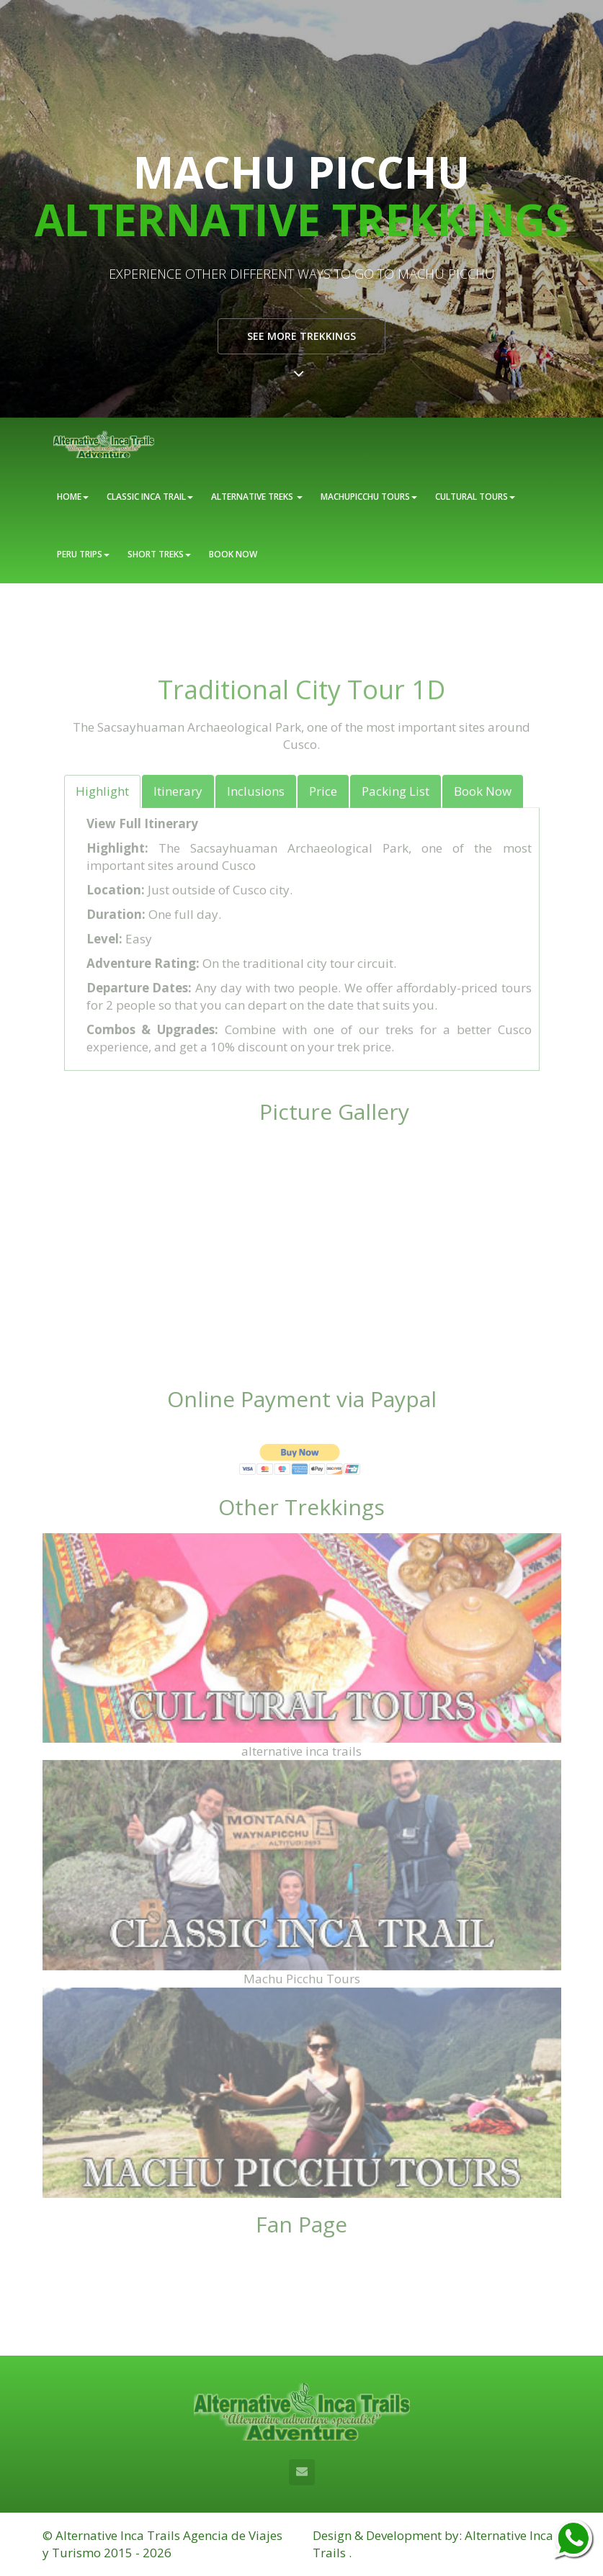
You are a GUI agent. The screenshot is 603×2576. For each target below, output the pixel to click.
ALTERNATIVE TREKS (257, 496)
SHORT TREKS (159, 554)
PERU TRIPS (83, 554)
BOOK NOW (233, 554)
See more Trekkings (301, 336)
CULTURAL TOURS (475, 496)
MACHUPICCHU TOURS (369, 496)
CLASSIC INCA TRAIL (150, 496)
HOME (73, 496)
